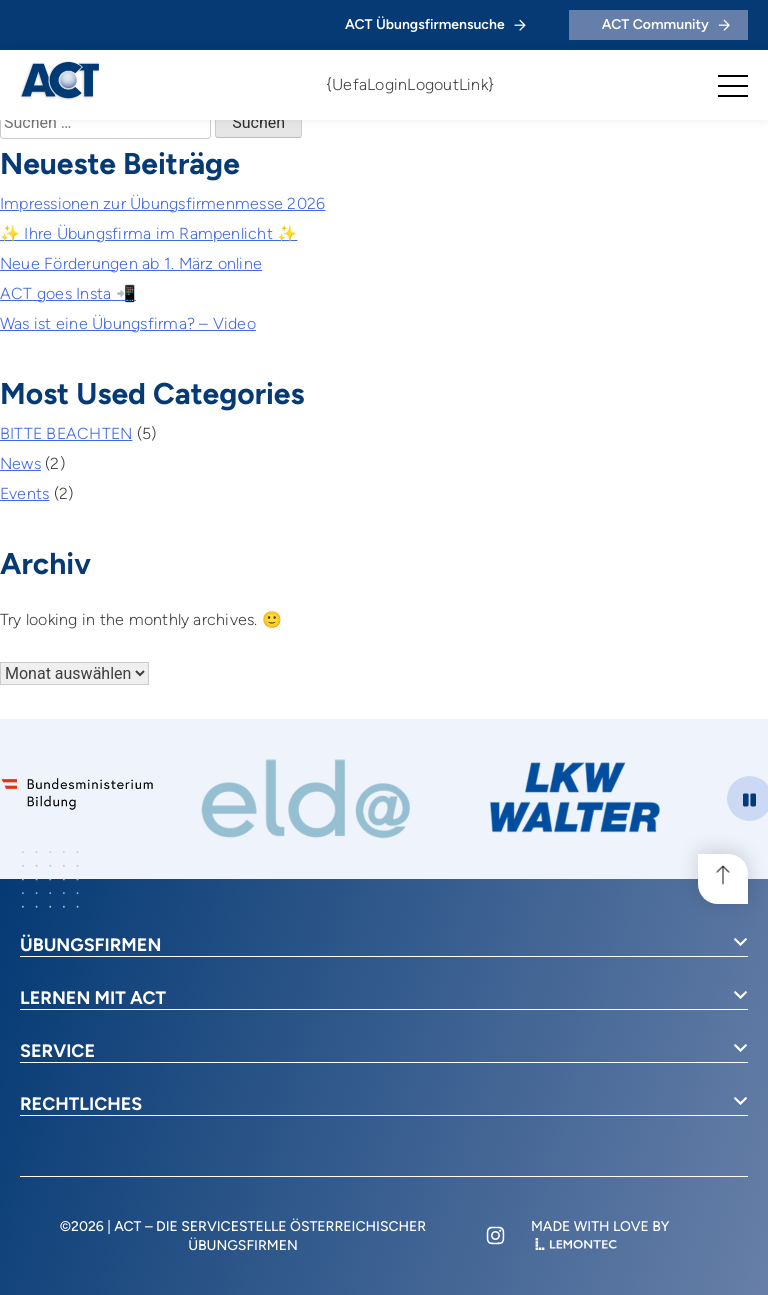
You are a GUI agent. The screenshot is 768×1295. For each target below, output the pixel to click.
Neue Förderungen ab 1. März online (131, 263)
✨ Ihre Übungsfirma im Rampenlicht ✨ (148, 233)
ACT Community (666, 24)
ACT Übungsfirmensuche (435, 24)
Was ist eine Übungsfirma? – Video (128, 323)
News (20, 463)
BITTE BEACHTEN (66, 433)
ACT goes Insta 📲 (68, 293)
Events (24, 493)
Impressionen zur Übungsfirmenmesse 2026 (162, 203)
